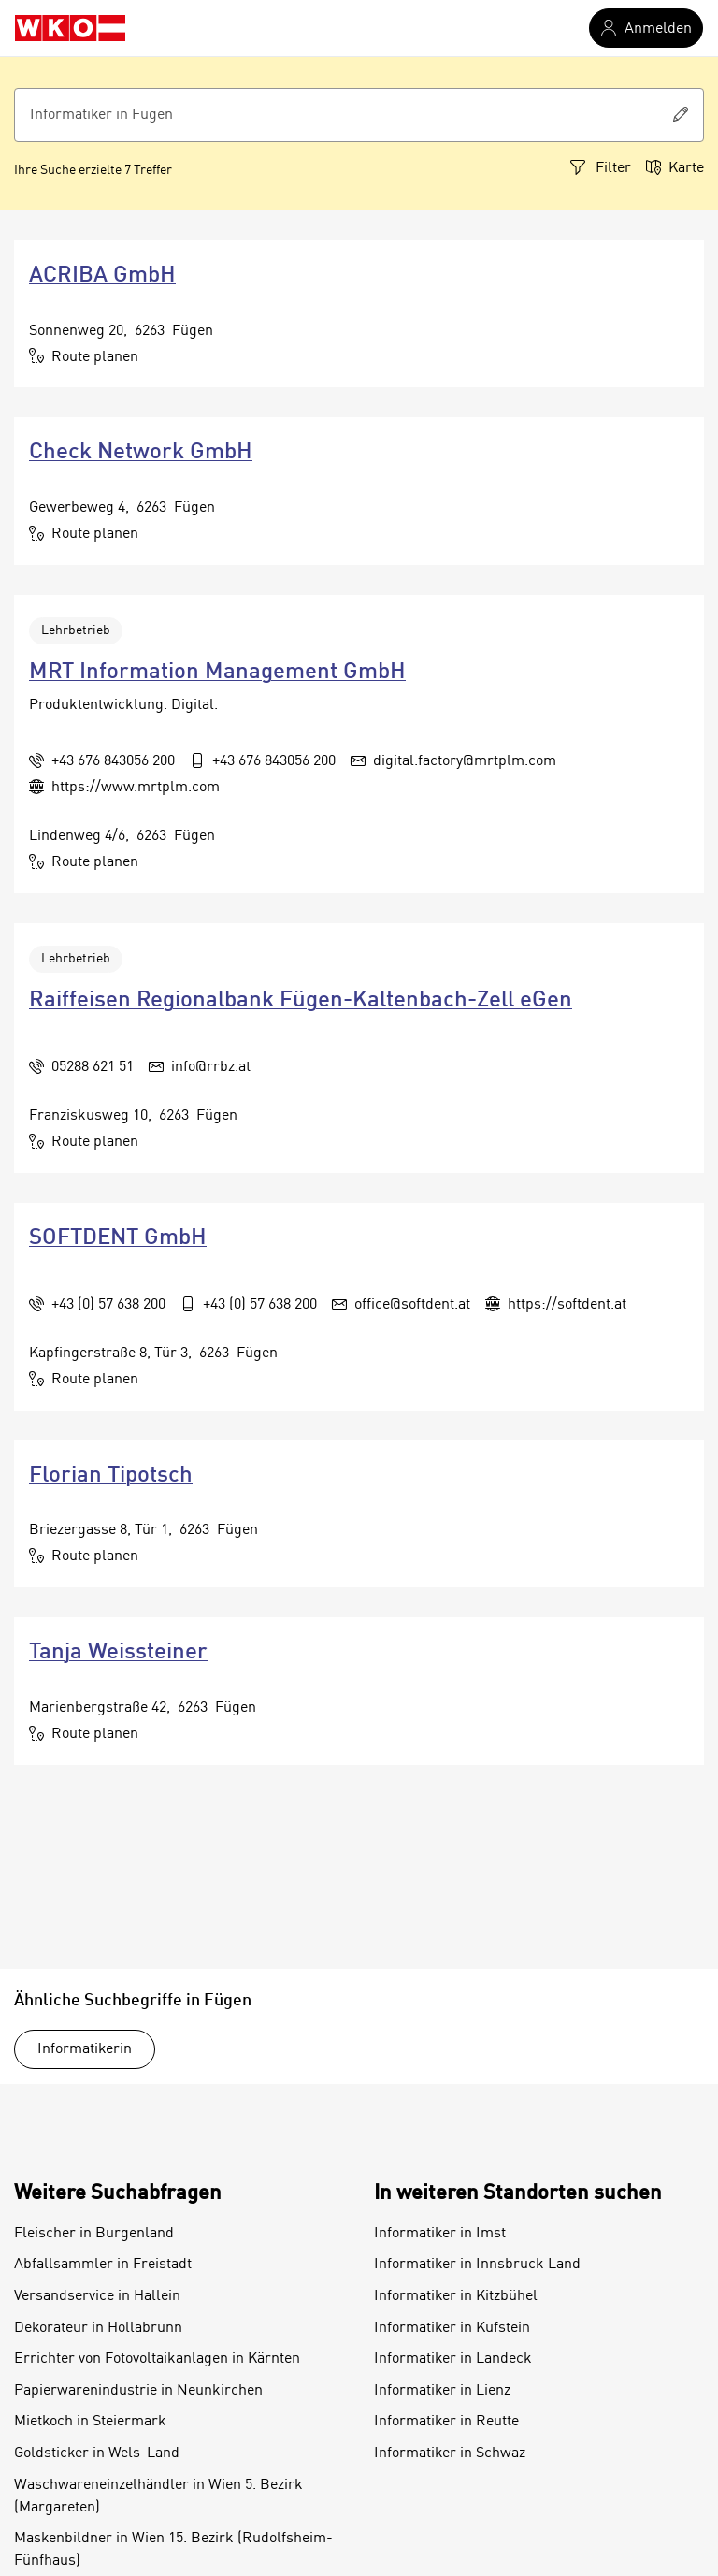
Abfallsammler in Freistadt (103, 2264)
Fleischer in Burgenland (94, 2233)
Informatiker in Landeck (453, 2359)
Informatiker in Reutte (446, 2421)
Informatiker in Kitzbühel (456, 2296)
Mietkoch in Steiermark (90, 2421)
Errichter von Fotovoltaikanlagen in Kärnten (157, 2359)
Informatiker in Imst (440, 2233)
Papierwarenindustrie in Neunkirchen (138, 2390)
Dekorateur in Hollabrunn (98, 2328)
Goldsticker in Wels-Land (97, 2453)
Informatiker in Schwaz (449, 2453)
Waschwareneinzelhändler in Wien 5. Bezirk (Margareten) (158, 2496)
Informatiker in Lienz (442, 2390)
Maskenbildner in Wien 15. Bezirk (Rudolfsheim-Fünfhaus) (173, 2550)
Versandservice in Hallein (97, 2296)
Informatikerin (84, 2049)
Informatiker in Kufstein (452, 2328)
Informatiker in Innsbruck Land (477, 2264)
